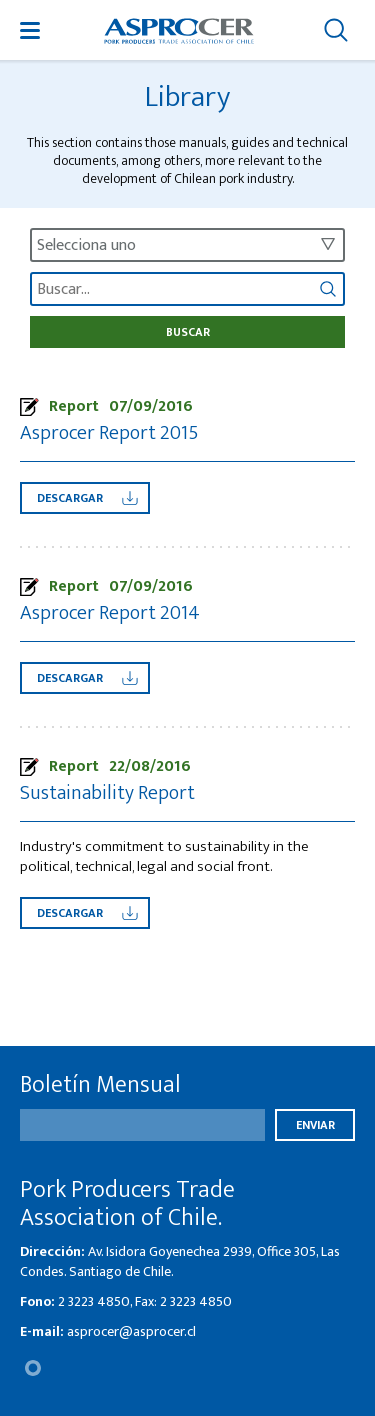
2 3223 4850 (94, 1301)
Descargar (87, 498)
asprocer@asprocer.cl (131, 1331)
